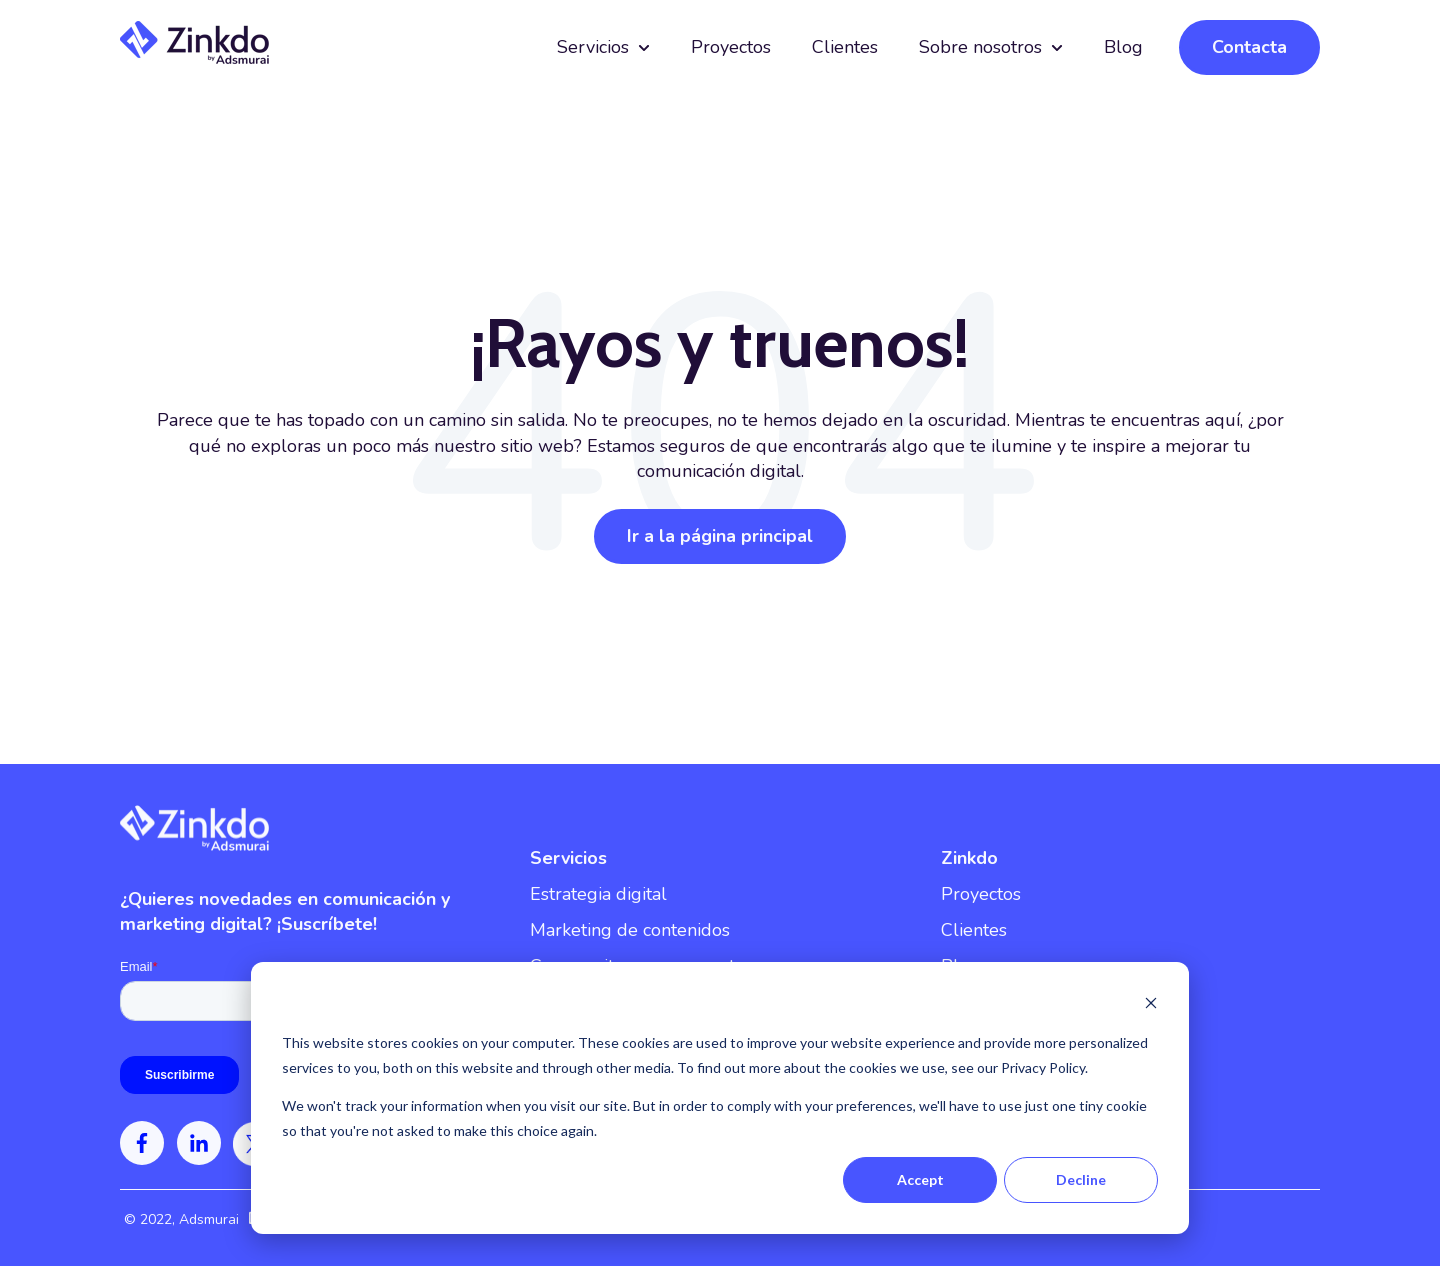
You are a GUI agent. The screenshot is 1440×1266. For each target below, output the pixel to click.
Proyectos (731, 47)
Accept (920, 1179)
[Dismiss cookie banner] (1151, 1005)
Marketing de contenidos (630, 930)
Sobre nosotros (980, 47)
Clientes (845, 47)
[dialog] (720, 1098)
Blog (1123, 47)
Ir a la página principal (720, 536)
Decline (1081, 1179)
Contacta (1249, 47)
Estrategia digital (598, 894)
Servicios (593, 47)
